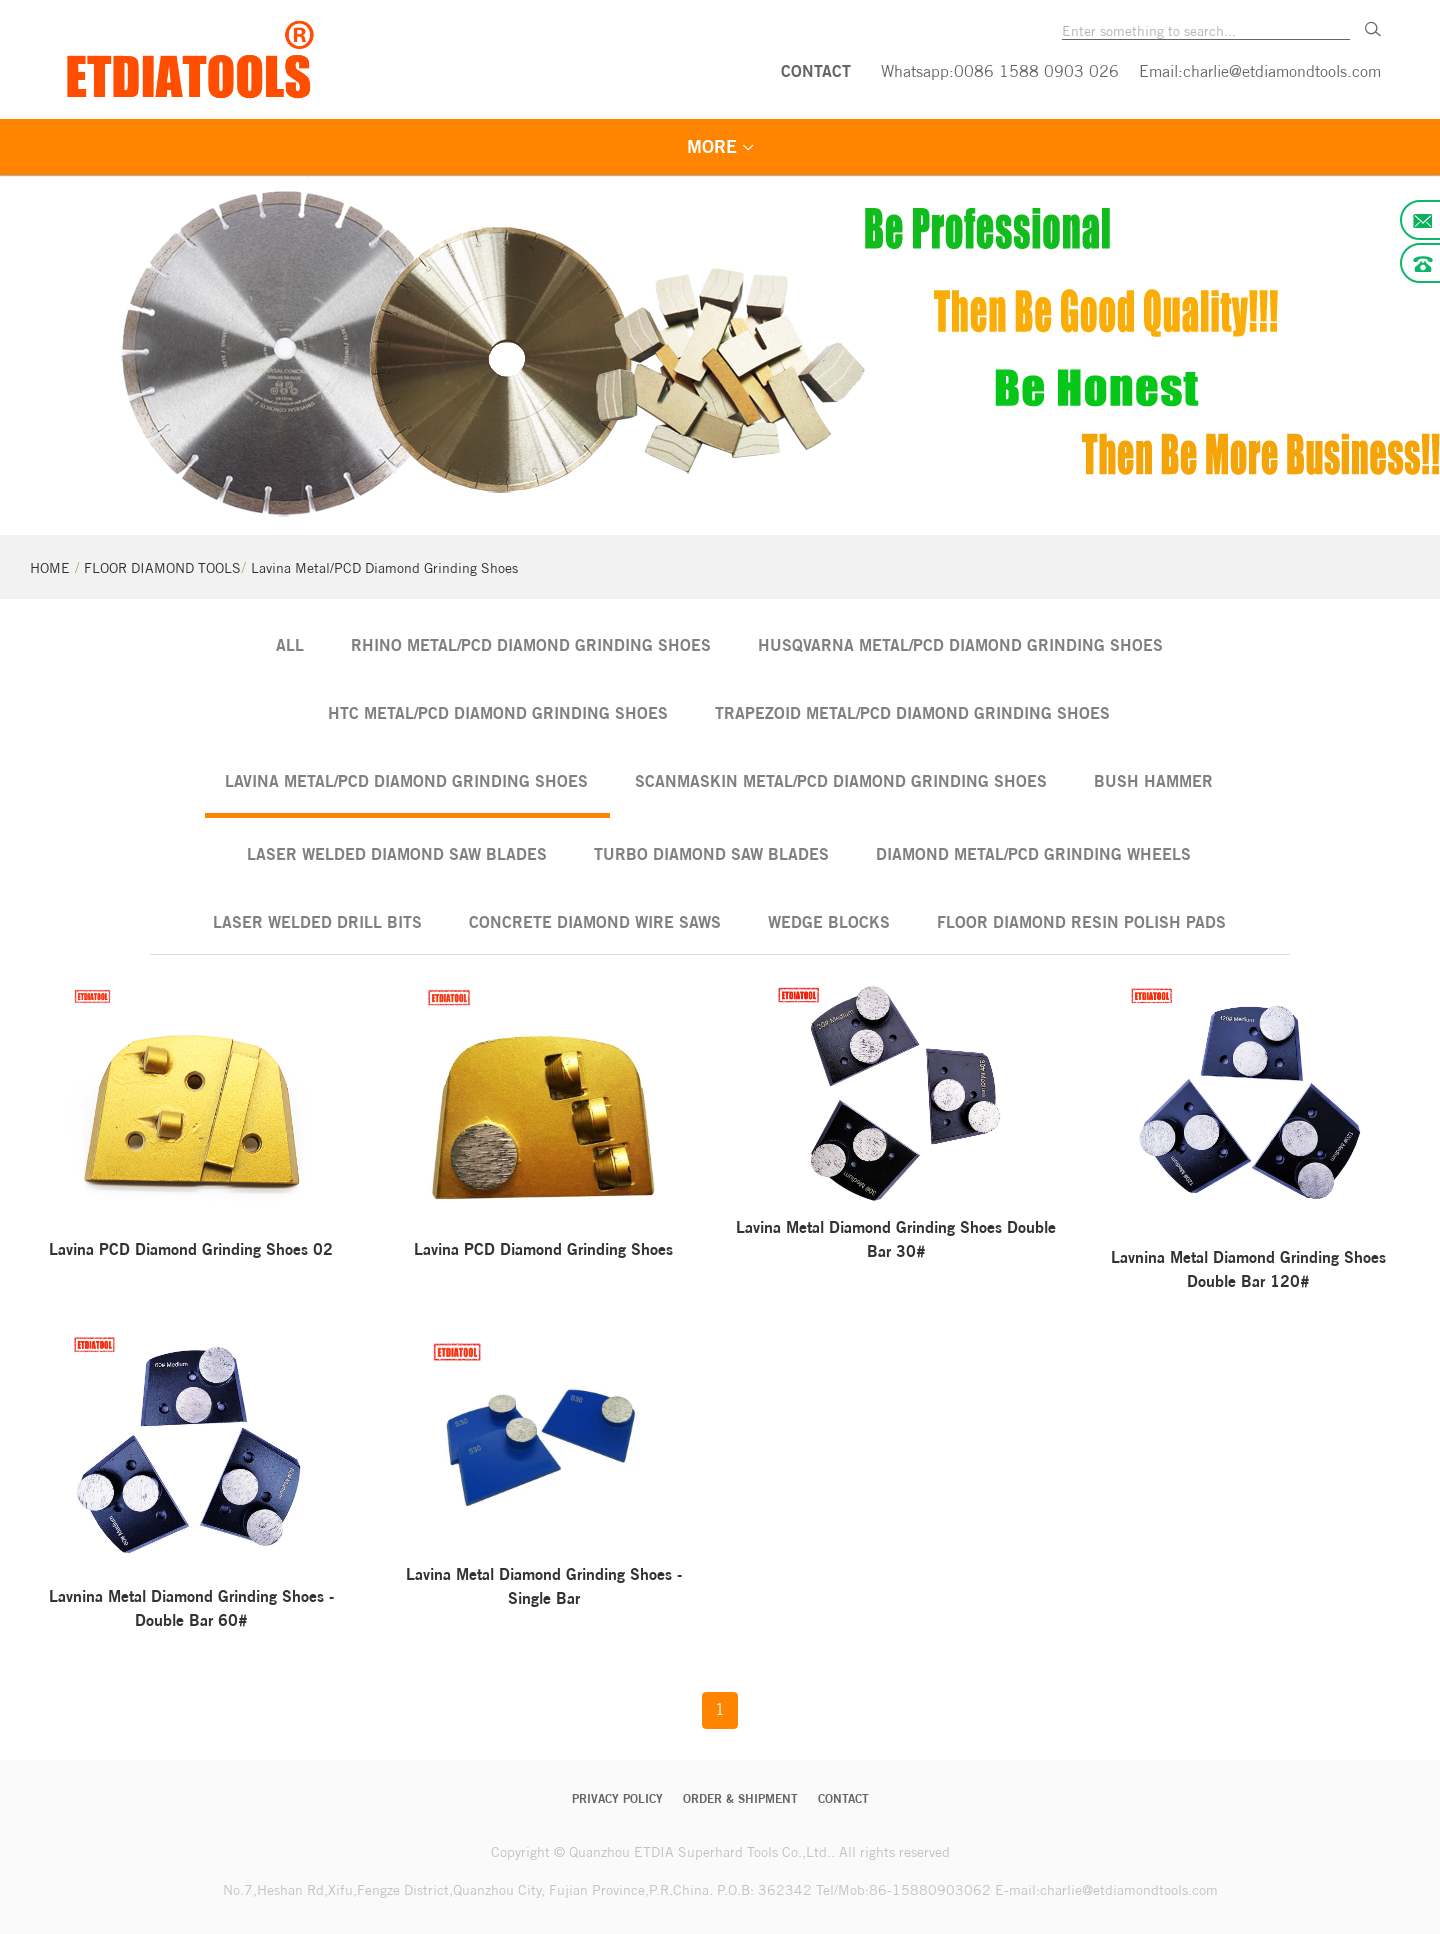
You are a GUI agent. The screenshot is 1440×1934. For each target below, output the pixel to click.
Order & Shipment (740, 1798)
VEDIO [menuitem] (728, 148)
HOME (50, 568)
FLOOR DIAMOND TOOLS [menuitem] (538, 148)
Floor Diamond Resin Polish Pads (1081, 922)
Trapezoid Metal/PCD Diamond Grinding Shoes (912, 713)
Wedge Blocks (829, 922)
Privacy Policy (617, 1798)
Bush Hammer (1153, 781)
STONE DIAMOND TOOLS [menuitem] (271, 148)
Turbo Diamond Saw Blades (711, 854)
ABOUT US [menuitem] (1079, 148)
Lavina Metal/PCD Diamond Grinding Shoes (384, 568)
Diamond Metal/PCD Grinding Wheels (1033, 854)
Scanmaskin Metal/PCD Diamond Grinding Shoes (841, 781)
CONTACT (816, 71)
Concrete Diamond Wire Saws (595, 922)
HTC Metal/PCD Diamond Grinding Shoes (498, 713)
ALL (290, 645)
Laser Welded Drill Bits (317, 922)
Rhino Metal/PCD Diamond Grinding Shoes (531, 645)
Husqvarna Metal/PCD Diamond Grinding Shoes (960, 645)
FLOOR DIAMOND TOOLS (162, 568)
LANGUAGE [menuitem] (1224, 148)
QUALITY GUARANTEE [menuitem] (899, 148)
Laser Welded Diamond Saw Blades (397, 854)
